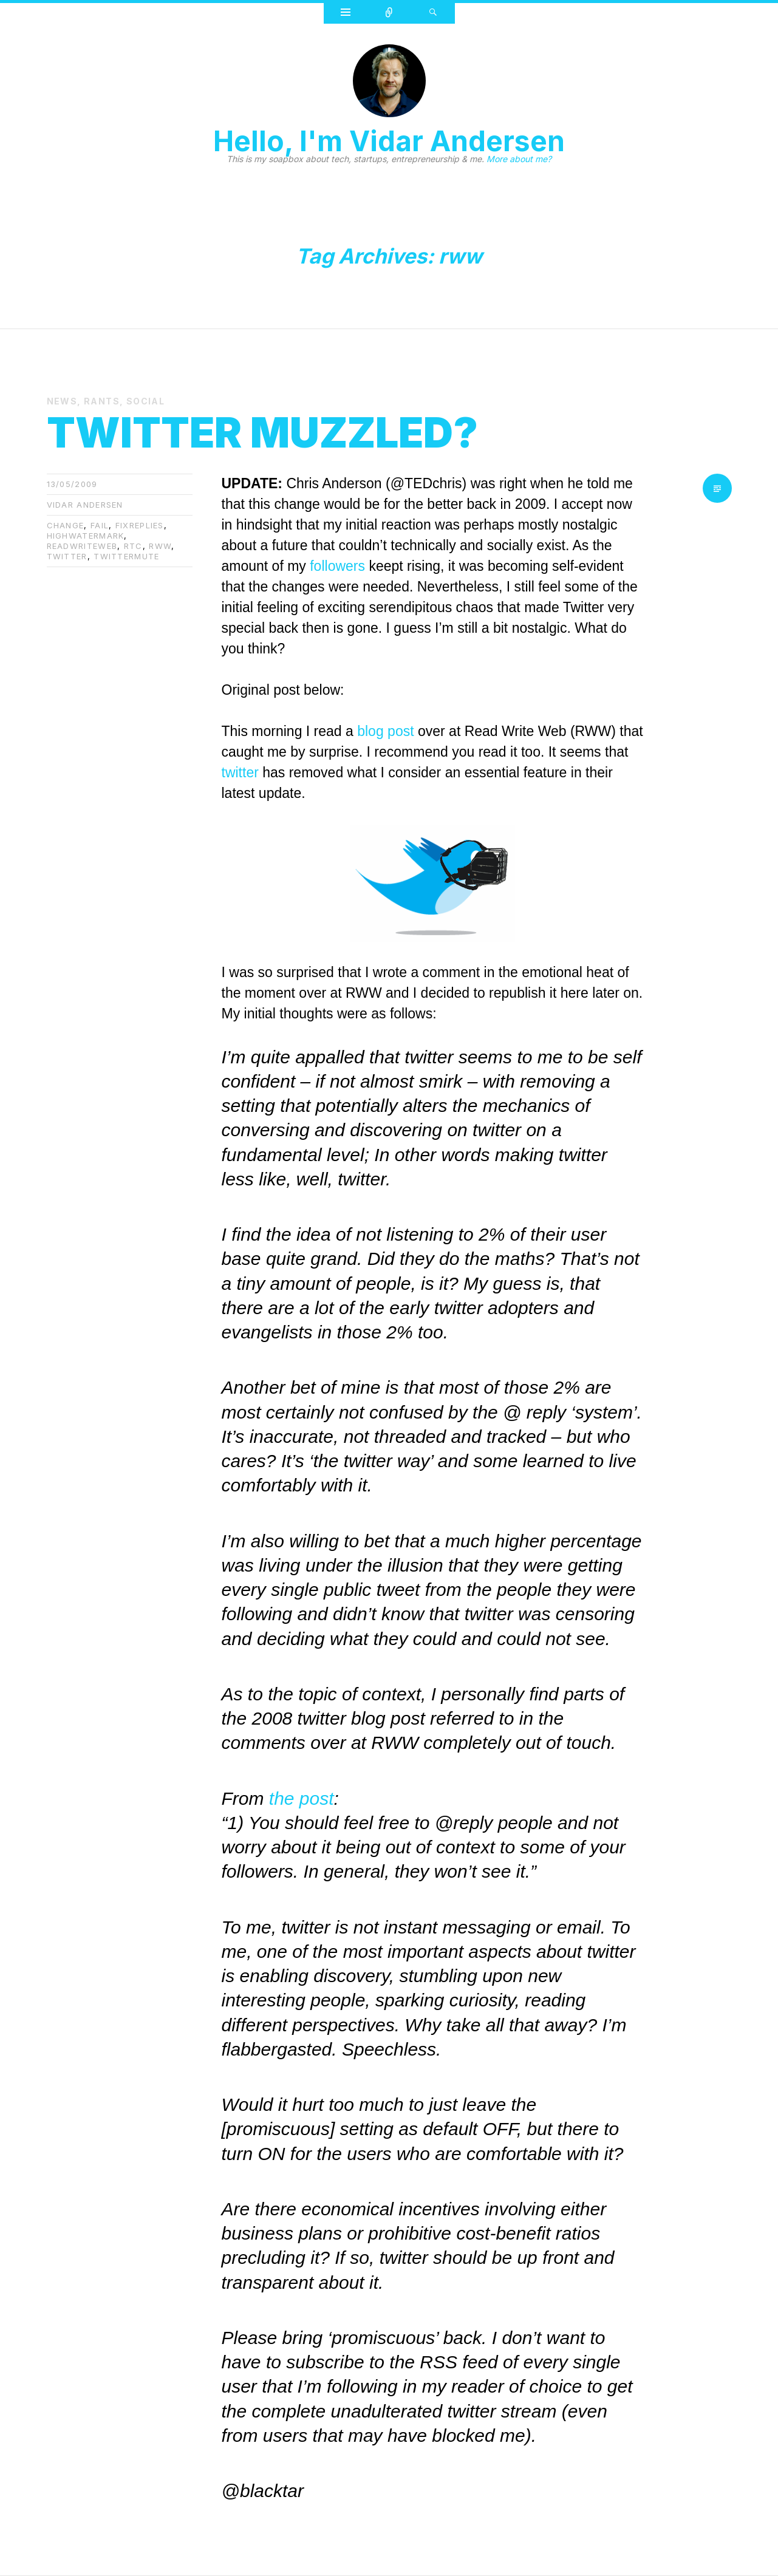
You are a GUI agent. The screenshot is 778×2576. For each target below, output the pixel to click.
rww (160, 546)
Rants (102, 401)
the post (301, 1798)
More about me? (518, 159)
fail (99, 525)
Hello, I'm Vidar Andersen (389, 141)
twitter (67, 556)
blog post (385, 731)
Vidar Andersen (85, 504)
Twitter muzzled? (262, 432)
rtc (133, 546)
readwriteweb (82, 546)
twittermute (126, 556)
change (65, 525)
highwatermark (86, 535)
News (62, 401)
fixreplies (139, 525)
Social (145, 401)
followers (337, 566)
